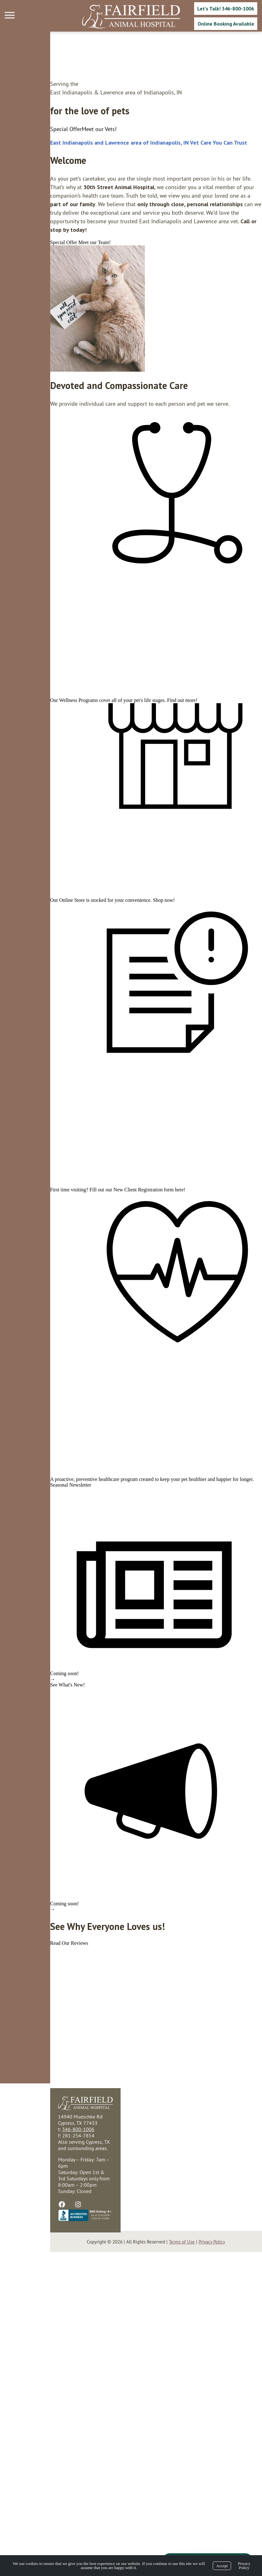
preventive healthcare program (56, 1708)
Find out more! (132, 750)
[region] (47, 291)
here (129, 1351)
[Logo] (131, 16)
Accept (222, 2565)
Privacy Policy (244, 2565)
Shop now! (114, 995)
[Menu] (10, 15)
